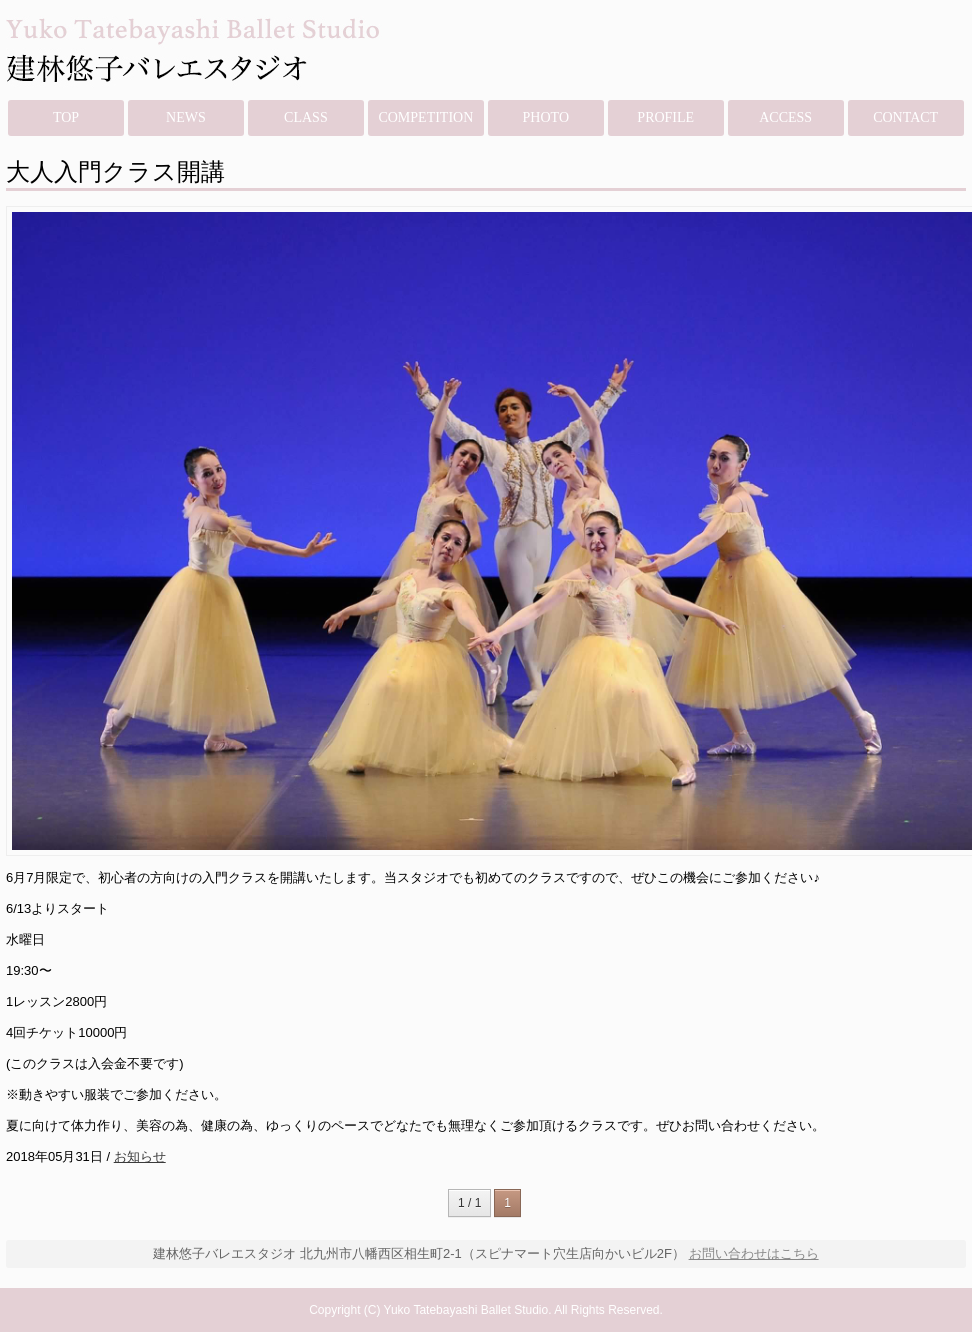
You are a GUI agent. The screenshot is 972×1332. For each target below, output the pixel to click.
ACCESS (785, 117)
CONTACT (905, 117)
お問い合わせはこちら (754, 1253)
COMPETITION (425, 117)
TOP (66, 117)
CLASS (306, 117)
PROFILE (665, 117)
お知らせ (140, 1156)
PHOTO (546, 117)
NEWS (186, 117)
